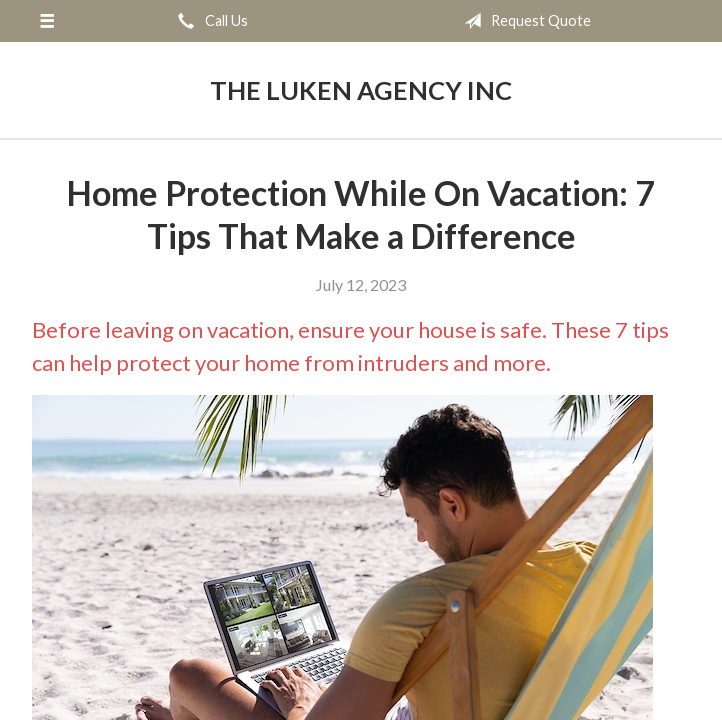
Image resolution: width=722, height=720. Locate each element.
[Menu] (47, 21)
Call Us (209, 21)
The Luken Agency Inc (361, 90)
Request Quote (523, 21)
